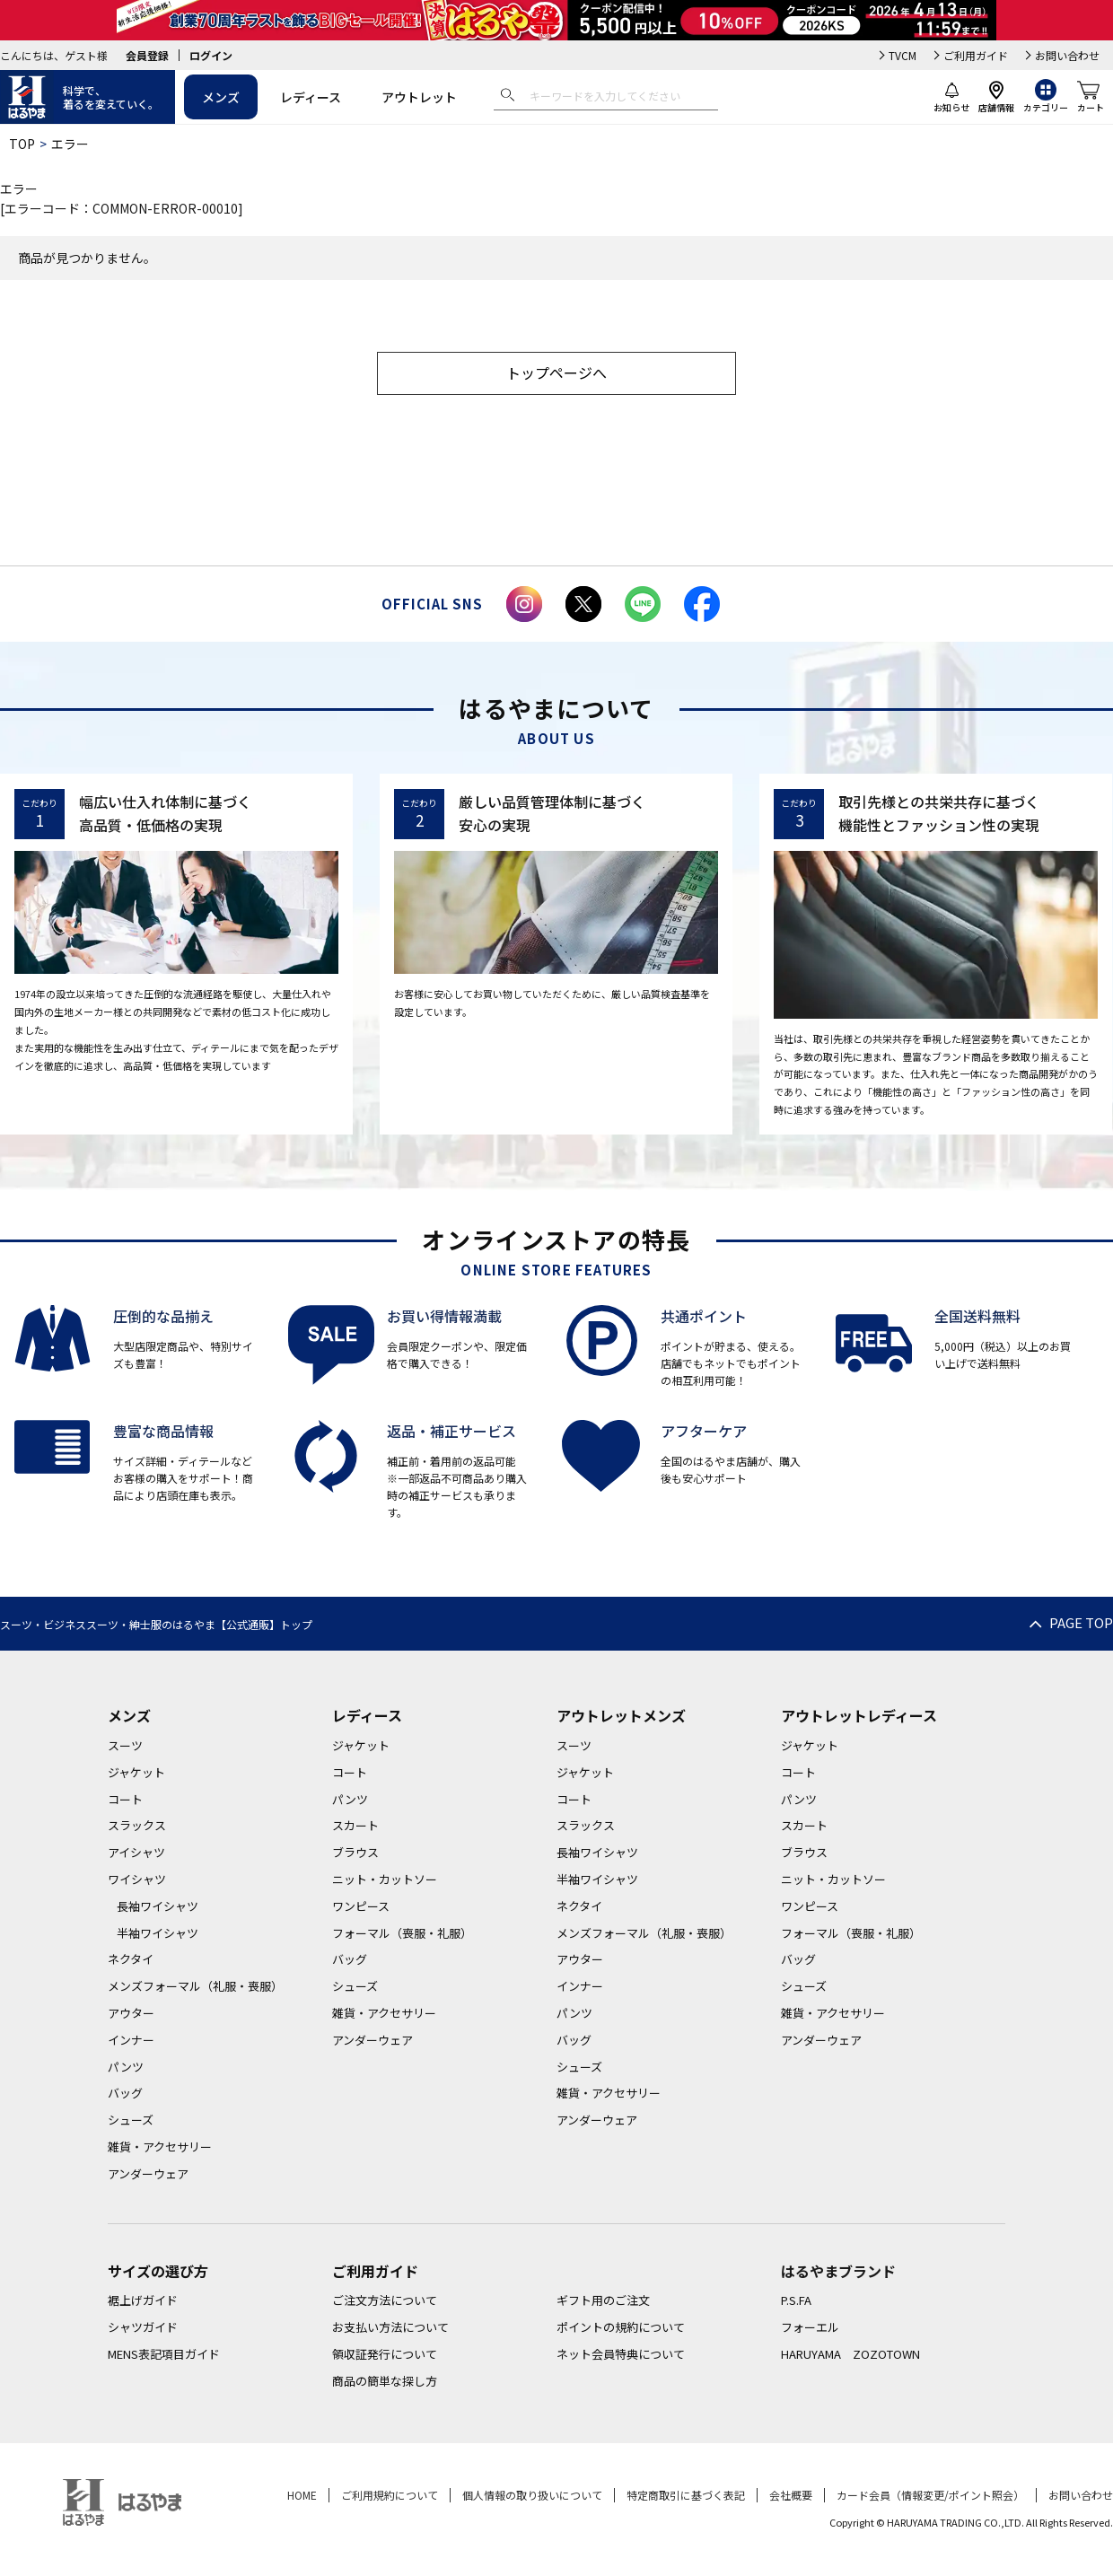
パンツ (126, 2066)
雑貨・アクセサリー (160, 2146)
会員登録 (147, 55)
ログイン (210, 55)
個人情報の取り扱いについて (532, 2494)
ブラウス (355, 1852)
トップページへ (556, 372)
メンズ (221, 97)
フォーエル (810, 2326)
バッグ (125, 2092)
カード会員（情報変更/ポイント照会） (930, 2494)
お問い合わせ (1067, 55)
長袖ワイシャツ (157, 1905)
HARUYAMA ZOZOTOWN (850, 2353)
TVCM (902, 55)
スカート (355, 1825)
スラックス (137, 1825)
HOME (302, 2494)
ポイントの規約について (620, 2326)
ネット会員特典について (620, 2353)
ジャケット (136, 1772)
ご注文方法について (384, 2300)
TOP (22, 144)
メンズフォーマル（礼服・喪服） (195, 1985)
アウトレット (419, 97)
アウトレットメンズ (621, 1715)
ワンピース (361, 1905)
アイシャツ (136, 1852)
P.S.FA (796, 2300)
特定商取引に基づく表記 (686, 2494)
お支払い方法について (390, 2326)
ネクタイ (130, 1958)
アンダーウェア (148, 2173)
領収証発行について (384, 2353)
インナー (131, 2039)
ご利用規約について (389, 2494)
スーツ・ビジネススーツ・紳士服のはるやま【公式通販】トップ (156, 1624)
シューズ (130, 2119)
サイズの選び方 (158, 2271)
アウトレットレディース (859, 1715)
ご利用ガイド (975, 55)
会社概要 (790, 2494)
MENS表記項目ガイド (164, 2353)
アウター (131, 2012)
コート (125, 1799)
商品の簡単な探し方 (384, 2380)
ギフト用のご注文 (603, 2300)
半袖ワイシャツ (157, 1932)
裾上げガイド (143, 2300)
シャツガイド (143, 2326)
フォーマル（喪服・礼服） (402, 1932)
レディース (310, 97)
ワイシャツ (137, 1879)
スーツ (125, 1745)
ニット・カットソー (384, 1879)
